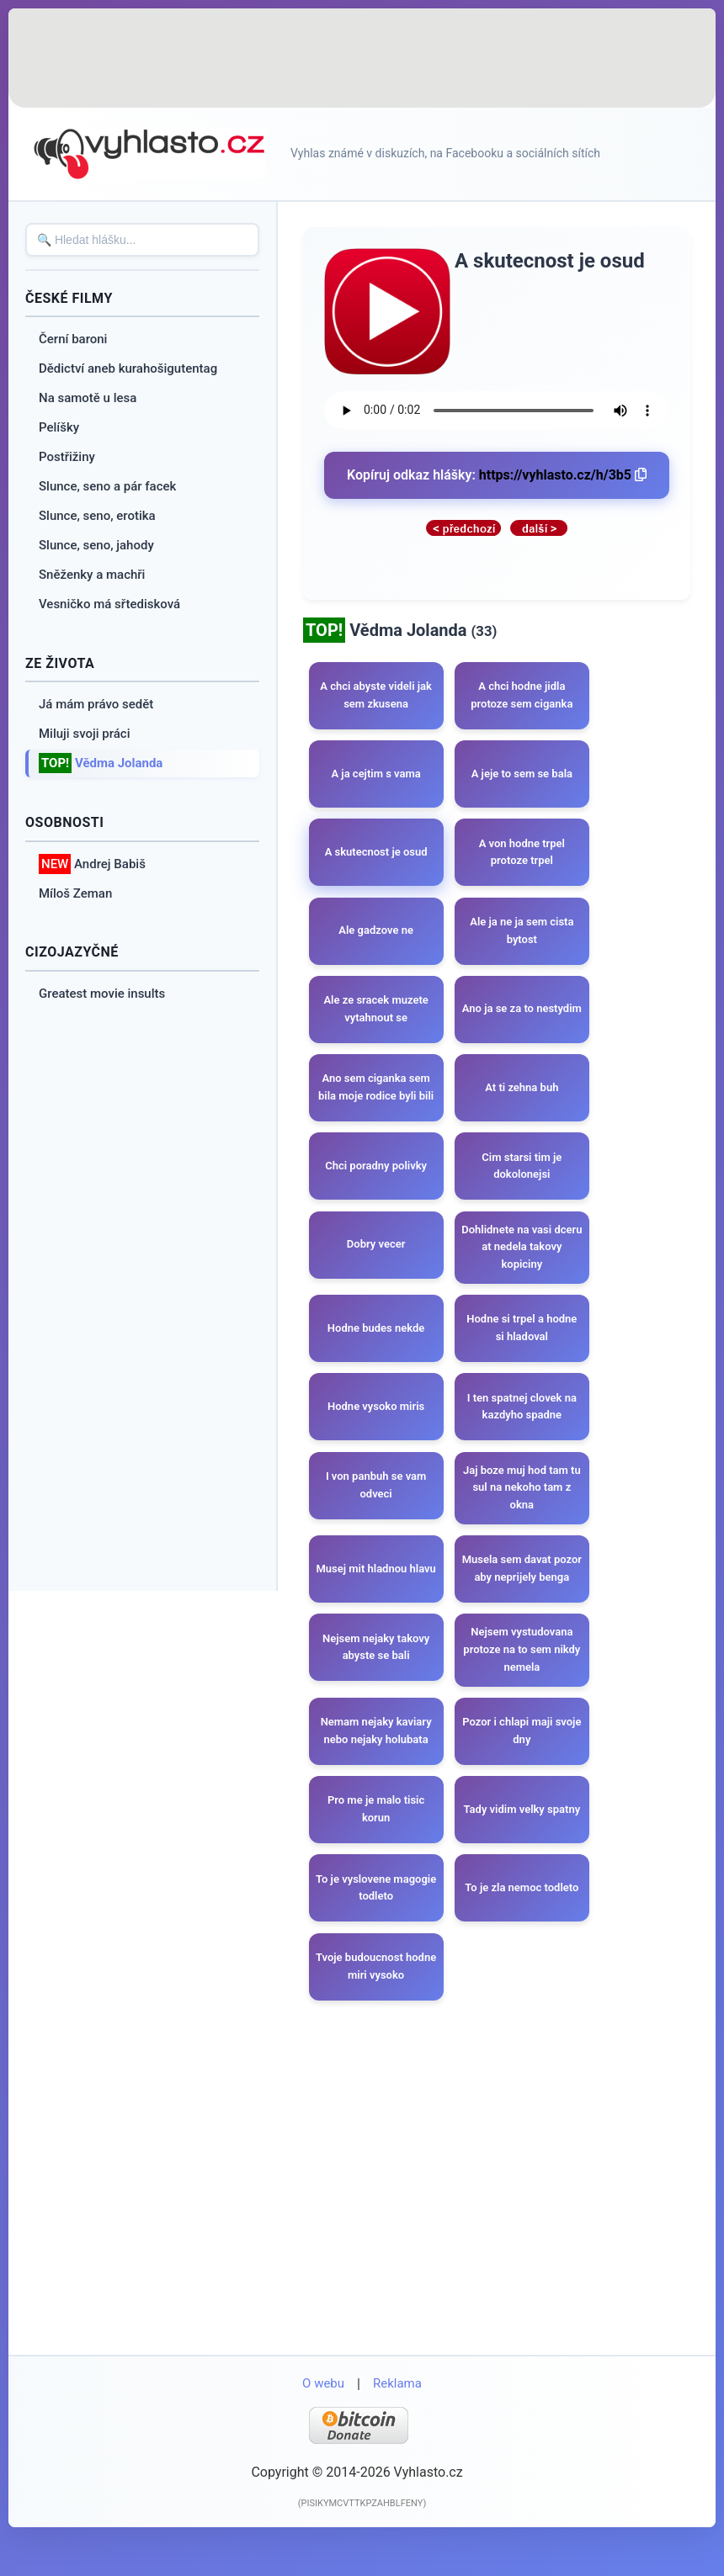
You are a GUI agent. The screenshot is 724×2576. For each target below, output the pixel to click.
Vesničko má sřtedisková (109, 604)
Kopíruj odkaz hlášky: (497, 475)
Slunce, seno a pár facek (107, 486)
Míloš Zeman (75, 893)
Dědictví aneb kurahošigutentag (128, 368)
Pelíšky (59, 427)
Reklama (397, 2423)
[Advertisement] (362, 59)
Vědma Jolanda (100, 763)
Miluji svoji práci (84, 733)
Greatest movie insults (102, 993)
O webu (323, 2423)
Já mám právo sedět (96, 704)
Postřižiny (67, 456)
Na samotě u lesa (87, 397)
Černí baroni (73, 339)
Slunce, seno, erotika (97, 515)
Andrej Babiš (92, 864)
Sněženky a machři (92, 574)
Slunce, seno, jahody (96, 545)
